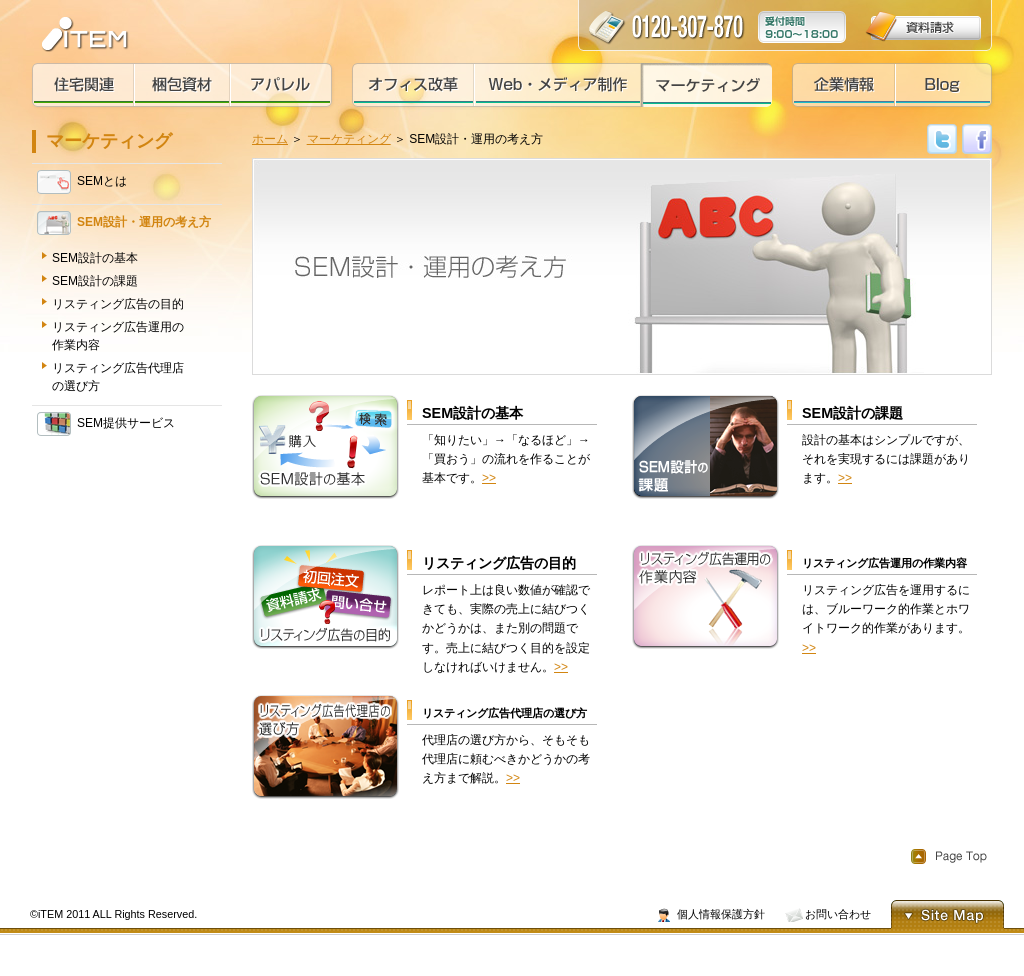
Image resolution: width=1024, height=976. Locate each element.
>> (489, 478)
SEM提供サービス (106, 424)
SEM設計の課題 (95, 281)
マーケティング (349, 139)
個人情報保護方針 (721, 914)
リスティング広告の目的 (118, 304)
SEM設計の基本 (95, 258)
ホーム (270, 139)
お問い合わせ (838, 914)
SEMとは (82, 182)
